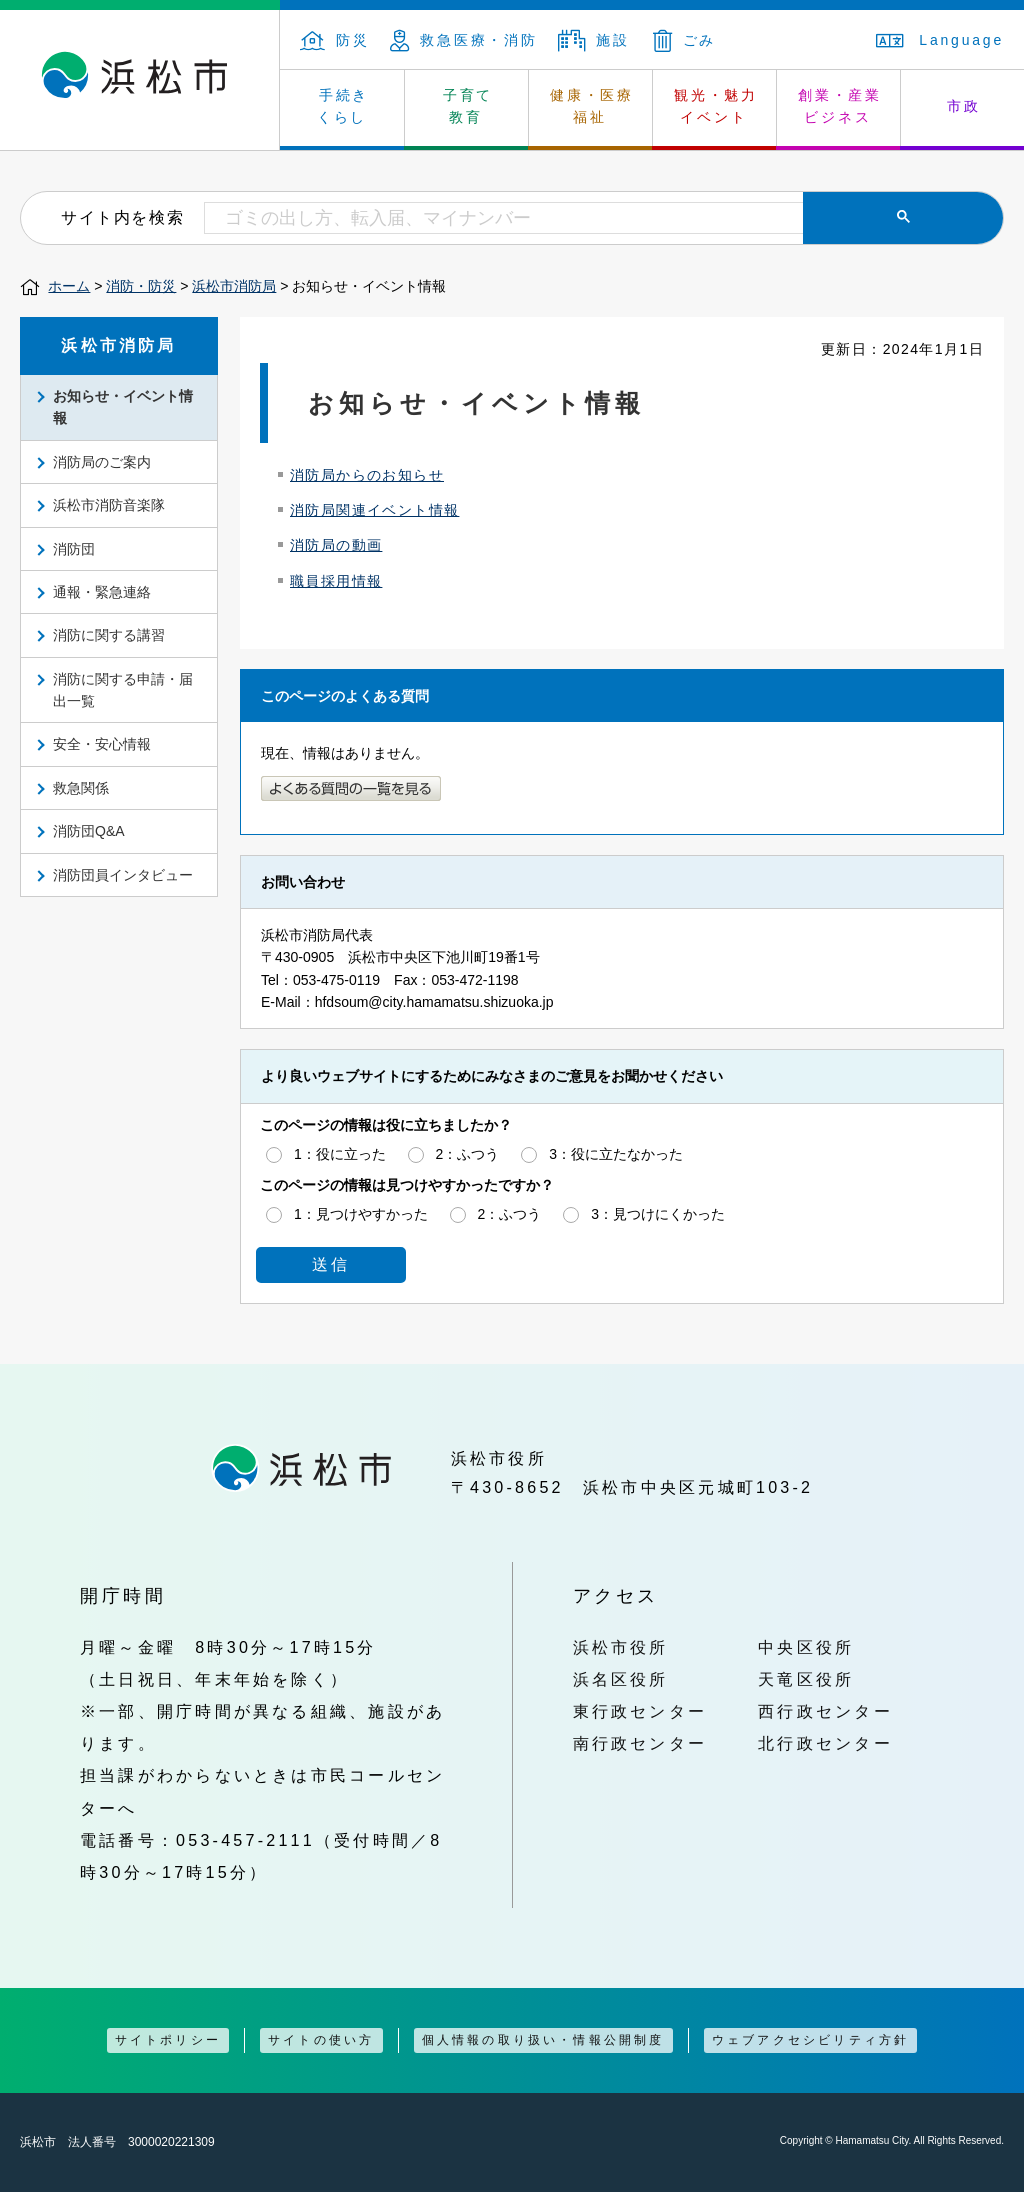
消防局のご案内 (102, 462)
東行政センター (640, 1711)
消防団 (74, 549)
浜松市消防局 (234, 286)
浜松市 (140, 80)
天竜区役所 (806, 1679)
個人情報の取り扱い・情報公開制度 (543, 2040)
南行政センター (640, 1743)
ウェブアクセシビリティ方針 (811, 2040)
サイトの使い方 (321, 2040)
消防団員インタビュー (123, 875)
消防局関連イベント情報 (374, 510)
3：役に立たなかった (616, 1154)
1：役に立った (340, 1154)
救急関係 (81, 788)
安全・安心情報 (102, 744)
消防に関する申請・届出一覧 (123, 690)
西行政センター (825, 1711)
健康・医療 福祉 (592, 106)
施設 (594, 40)
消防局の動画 (336, 545)
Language (940, 40)
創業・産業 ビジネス (840, 106)
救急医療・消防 (464, 40)
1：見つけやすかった (361, 1214)
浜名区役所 (621, 1679)
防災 (335, 40)
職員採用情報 (336, 581)
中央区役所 (806, 1647)
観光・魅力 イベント (716, 106)
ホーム (69, 286)
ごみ (685, 40)
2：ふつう (468, 1154)
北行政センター (825, 1743)
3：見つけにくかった (658, 1214)
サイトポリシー (168, 2040)
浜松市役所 (621, 1647)
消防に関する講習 (109, 635)
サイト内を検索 (122, 217)
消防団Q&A (89, 831)
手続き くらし (343, 106)
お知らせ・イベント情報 (123, 407)
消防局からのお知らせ (367, 475)
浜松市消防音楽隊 (109, 505)
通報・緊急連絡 (102, 592)
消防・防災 (141, 286)
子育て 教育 (468, 106)
